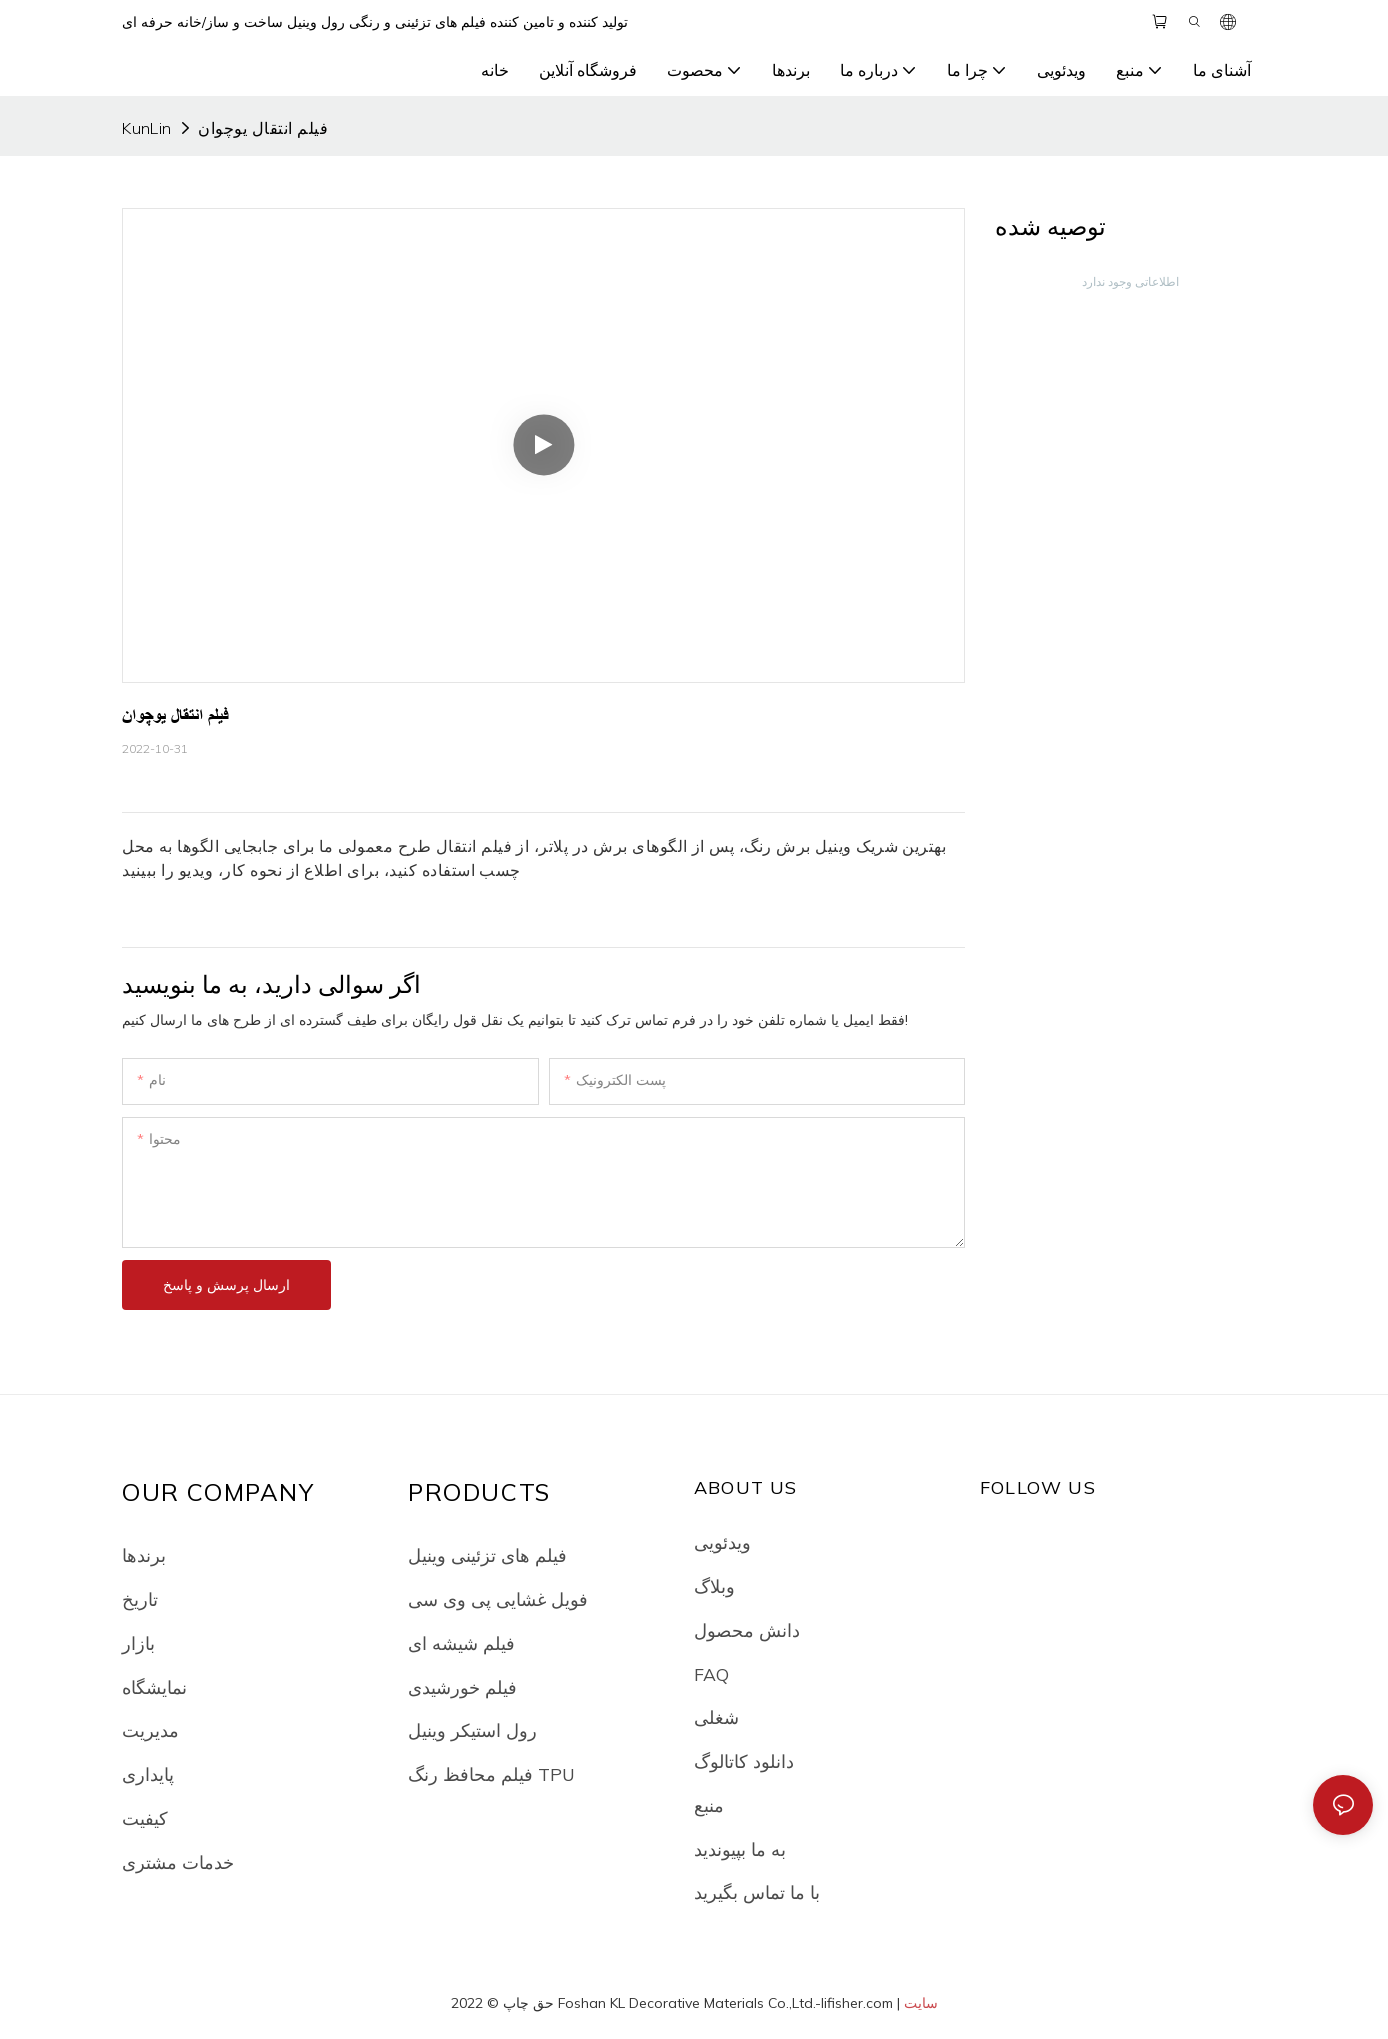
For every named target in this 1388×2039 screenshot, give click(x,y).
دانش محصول (747, 1630)
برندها (144, 1555)
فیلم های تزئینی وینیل (487, 1555)
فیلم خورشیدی (462, 1687)
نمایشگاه (154, 1687)
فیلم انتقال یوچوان (263, 128)
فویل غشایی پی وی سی (498, 1599)
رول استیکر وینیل (472, 1730)
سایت (921, 2003)
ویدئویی (722, 1542)
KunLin (147, 128)
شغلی (716, 1717)
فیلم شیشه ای (461, 1643)
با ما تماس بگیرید (757, 1892)
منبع (709, 1805)
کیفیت (145, 1818)
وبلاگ (714, 1586)
